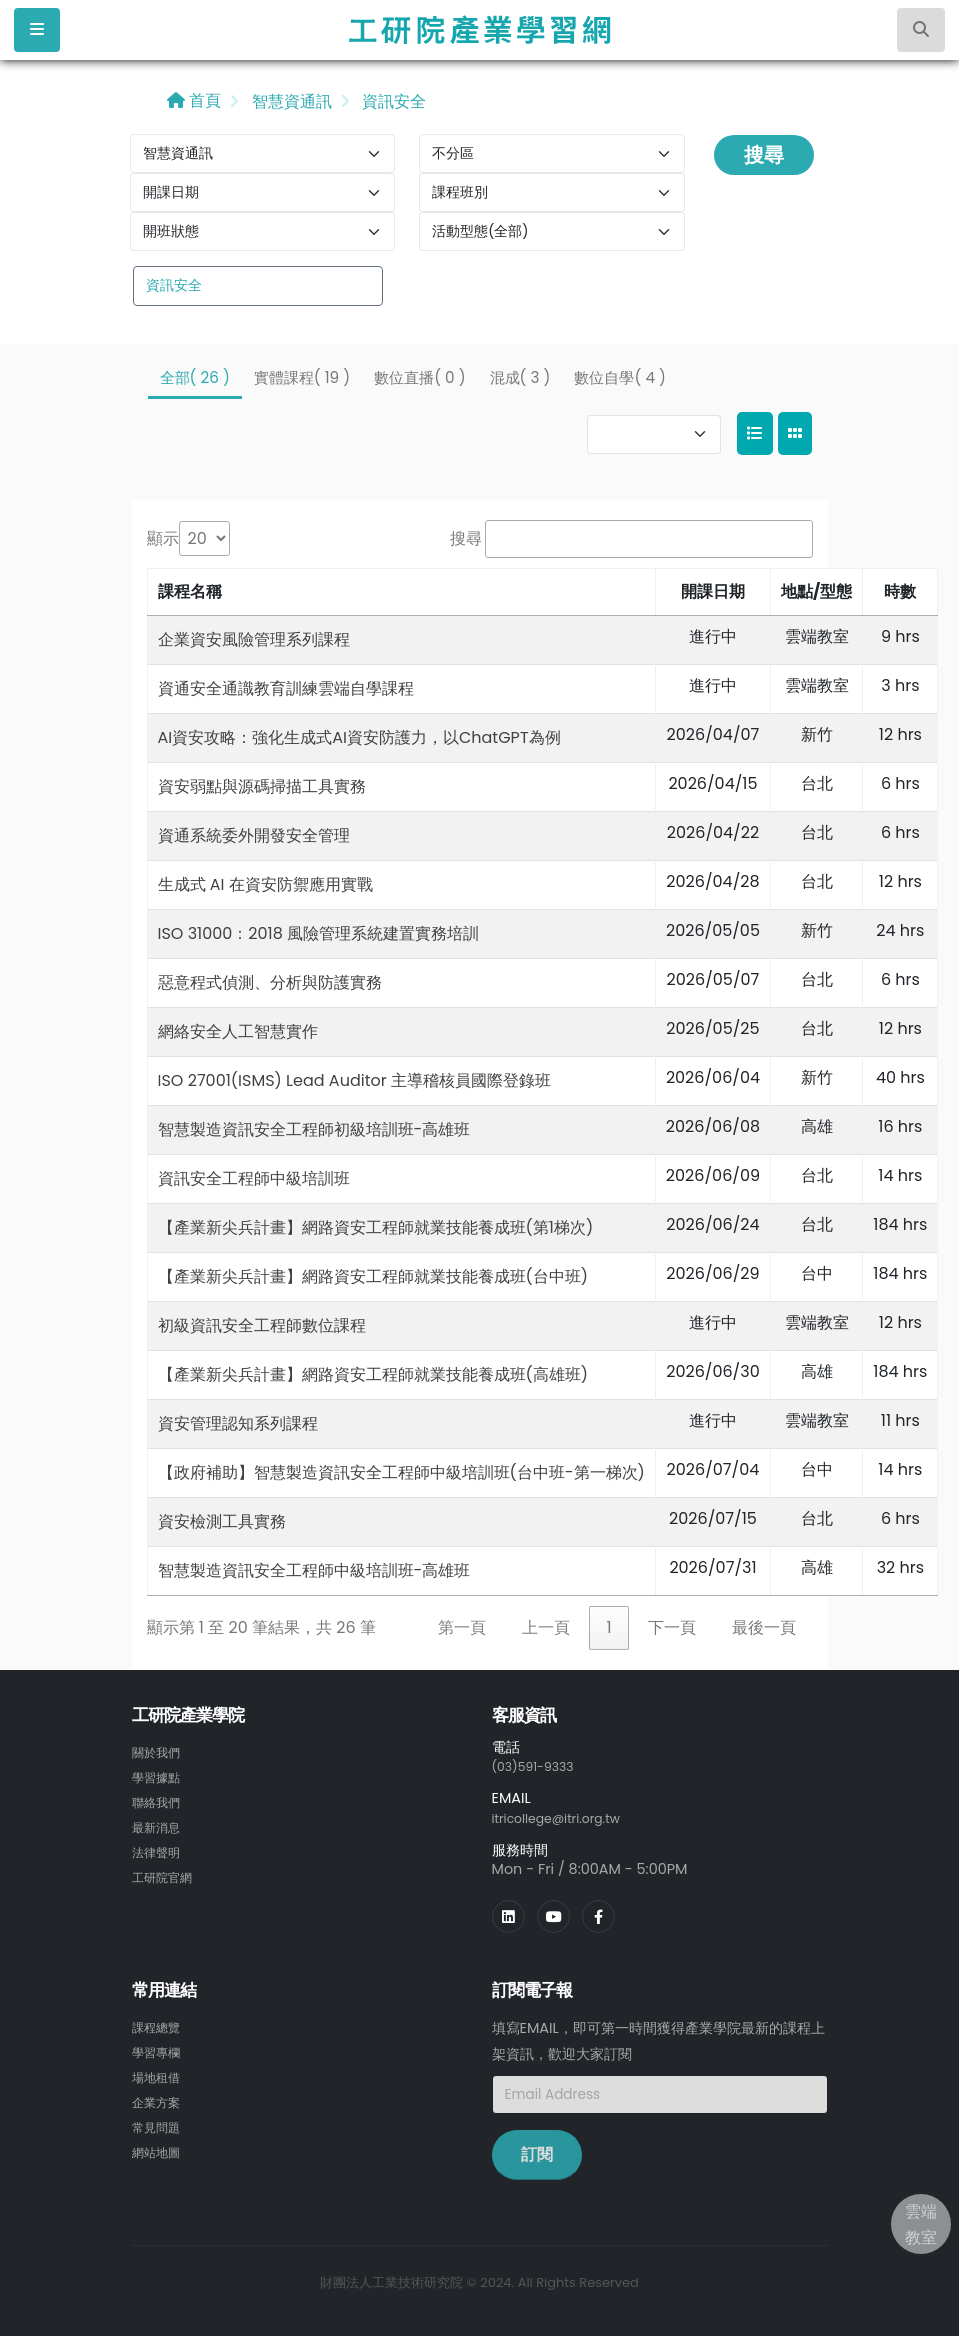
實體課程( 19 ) (302, 377)
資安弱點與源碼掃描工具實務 (262, 786)
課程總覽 (160, 2025)
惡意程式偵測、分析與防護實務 (270, 982)
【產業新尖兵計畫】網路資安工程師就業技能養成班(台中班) (373, 1276)
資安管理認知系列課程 (238, 1423)
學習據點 (160, 1776)
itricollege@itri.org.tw (567, 1817)
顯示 (163, 538)
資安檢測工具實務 (222, 1521)
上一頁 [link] (546, 1627)
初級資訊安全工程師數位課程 (262, 1325)
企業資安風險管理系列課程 (254, 639)
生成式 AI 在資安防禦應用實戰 (265, 884)
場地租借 (160, 2073)
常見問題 (160, 2121)
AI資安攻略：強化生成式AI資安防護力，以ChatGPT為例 (359, 737)
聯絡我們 (160, 1800)
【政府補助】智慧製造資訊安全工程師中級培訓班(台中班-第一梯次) (401, 1472)
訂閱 (537, 2152)
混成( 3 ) (520, 377)
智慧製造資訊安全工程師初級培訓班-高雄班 (314, 1129)
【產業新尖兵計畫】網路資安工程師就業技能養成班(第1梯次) (376, 1227)
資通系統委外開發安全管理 (254, 835)
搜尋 (764, 155)
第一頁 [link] (462, 1627)
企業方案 (160, 2097)
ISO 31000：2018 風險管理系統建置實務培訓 (319, 933)
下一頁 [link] (672, 1627)
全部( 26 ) (195, 377)
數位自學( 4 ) (619, 377)
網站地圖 (160, 2145)
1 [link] (608, 1627)
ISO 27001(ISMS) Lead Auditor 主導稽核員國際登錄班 (354, 1080)
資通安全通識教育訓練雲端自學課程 (286, 688)
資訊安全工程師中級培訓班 (254, 1178)
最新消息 (160, 1824)
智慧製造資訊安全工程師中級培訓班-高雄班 (314, 1570)
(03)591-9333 (540, 1766)
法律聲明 (160, 1848)
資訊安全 (392, 101)
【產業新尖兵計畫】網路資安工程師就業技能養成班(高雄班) (373, 1374)
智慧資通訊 (289, 101)
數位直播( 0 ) (419, 377)
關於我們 (160, 1752)
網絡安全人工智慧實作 (238, 1031)
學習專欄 (160, 2049)
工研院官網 (167, 1872)
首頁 (194, 100)
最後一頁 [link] (764, 1627)
